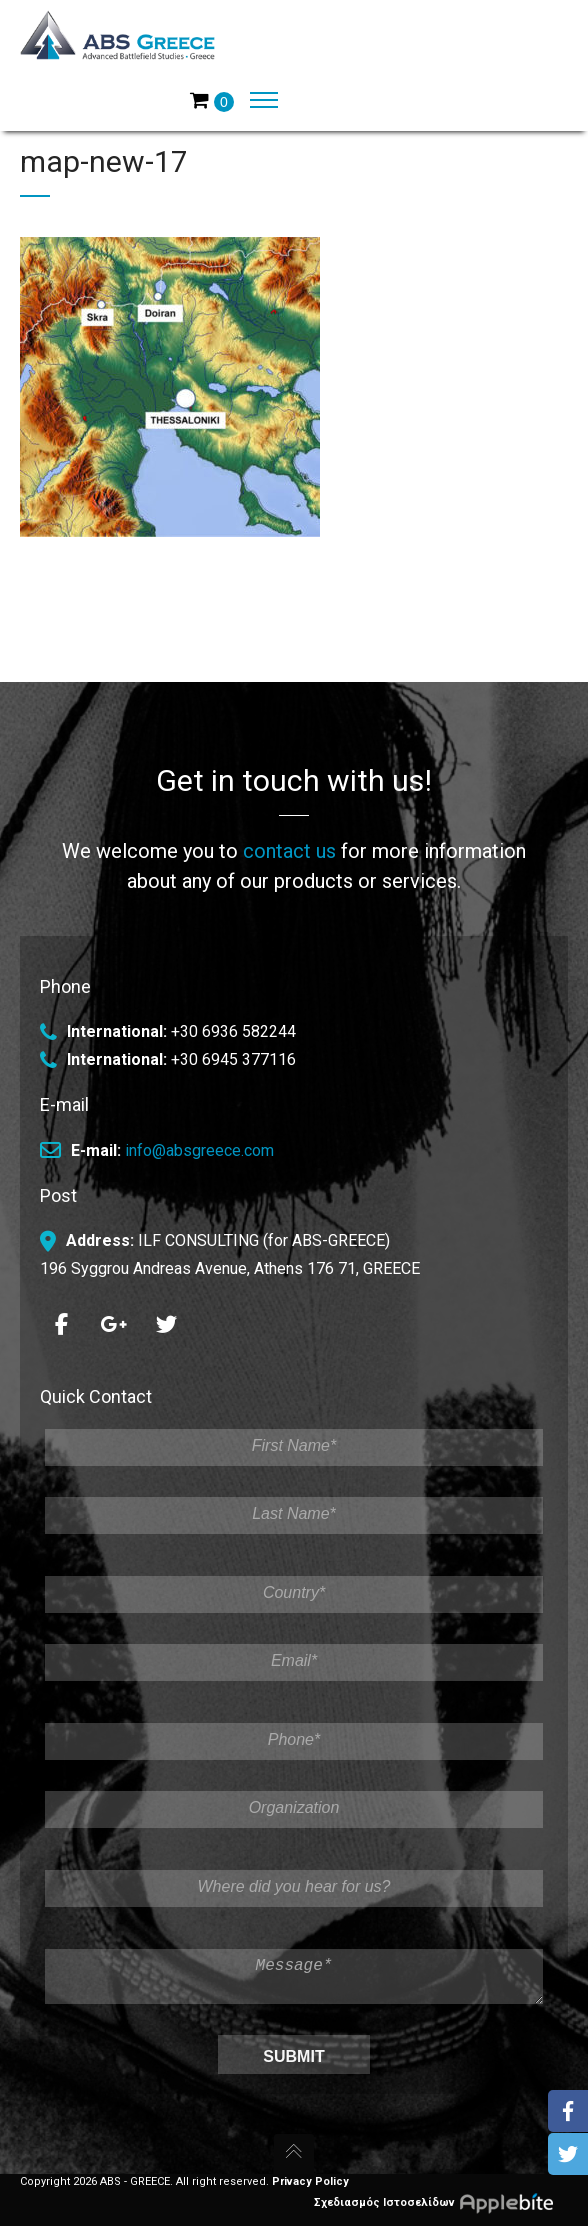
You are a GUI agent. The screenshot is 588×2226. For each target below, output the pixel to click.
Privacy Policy (310, 2181)
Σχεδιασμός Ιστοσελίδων (441, 2202)
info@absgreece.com (199, 1142)
